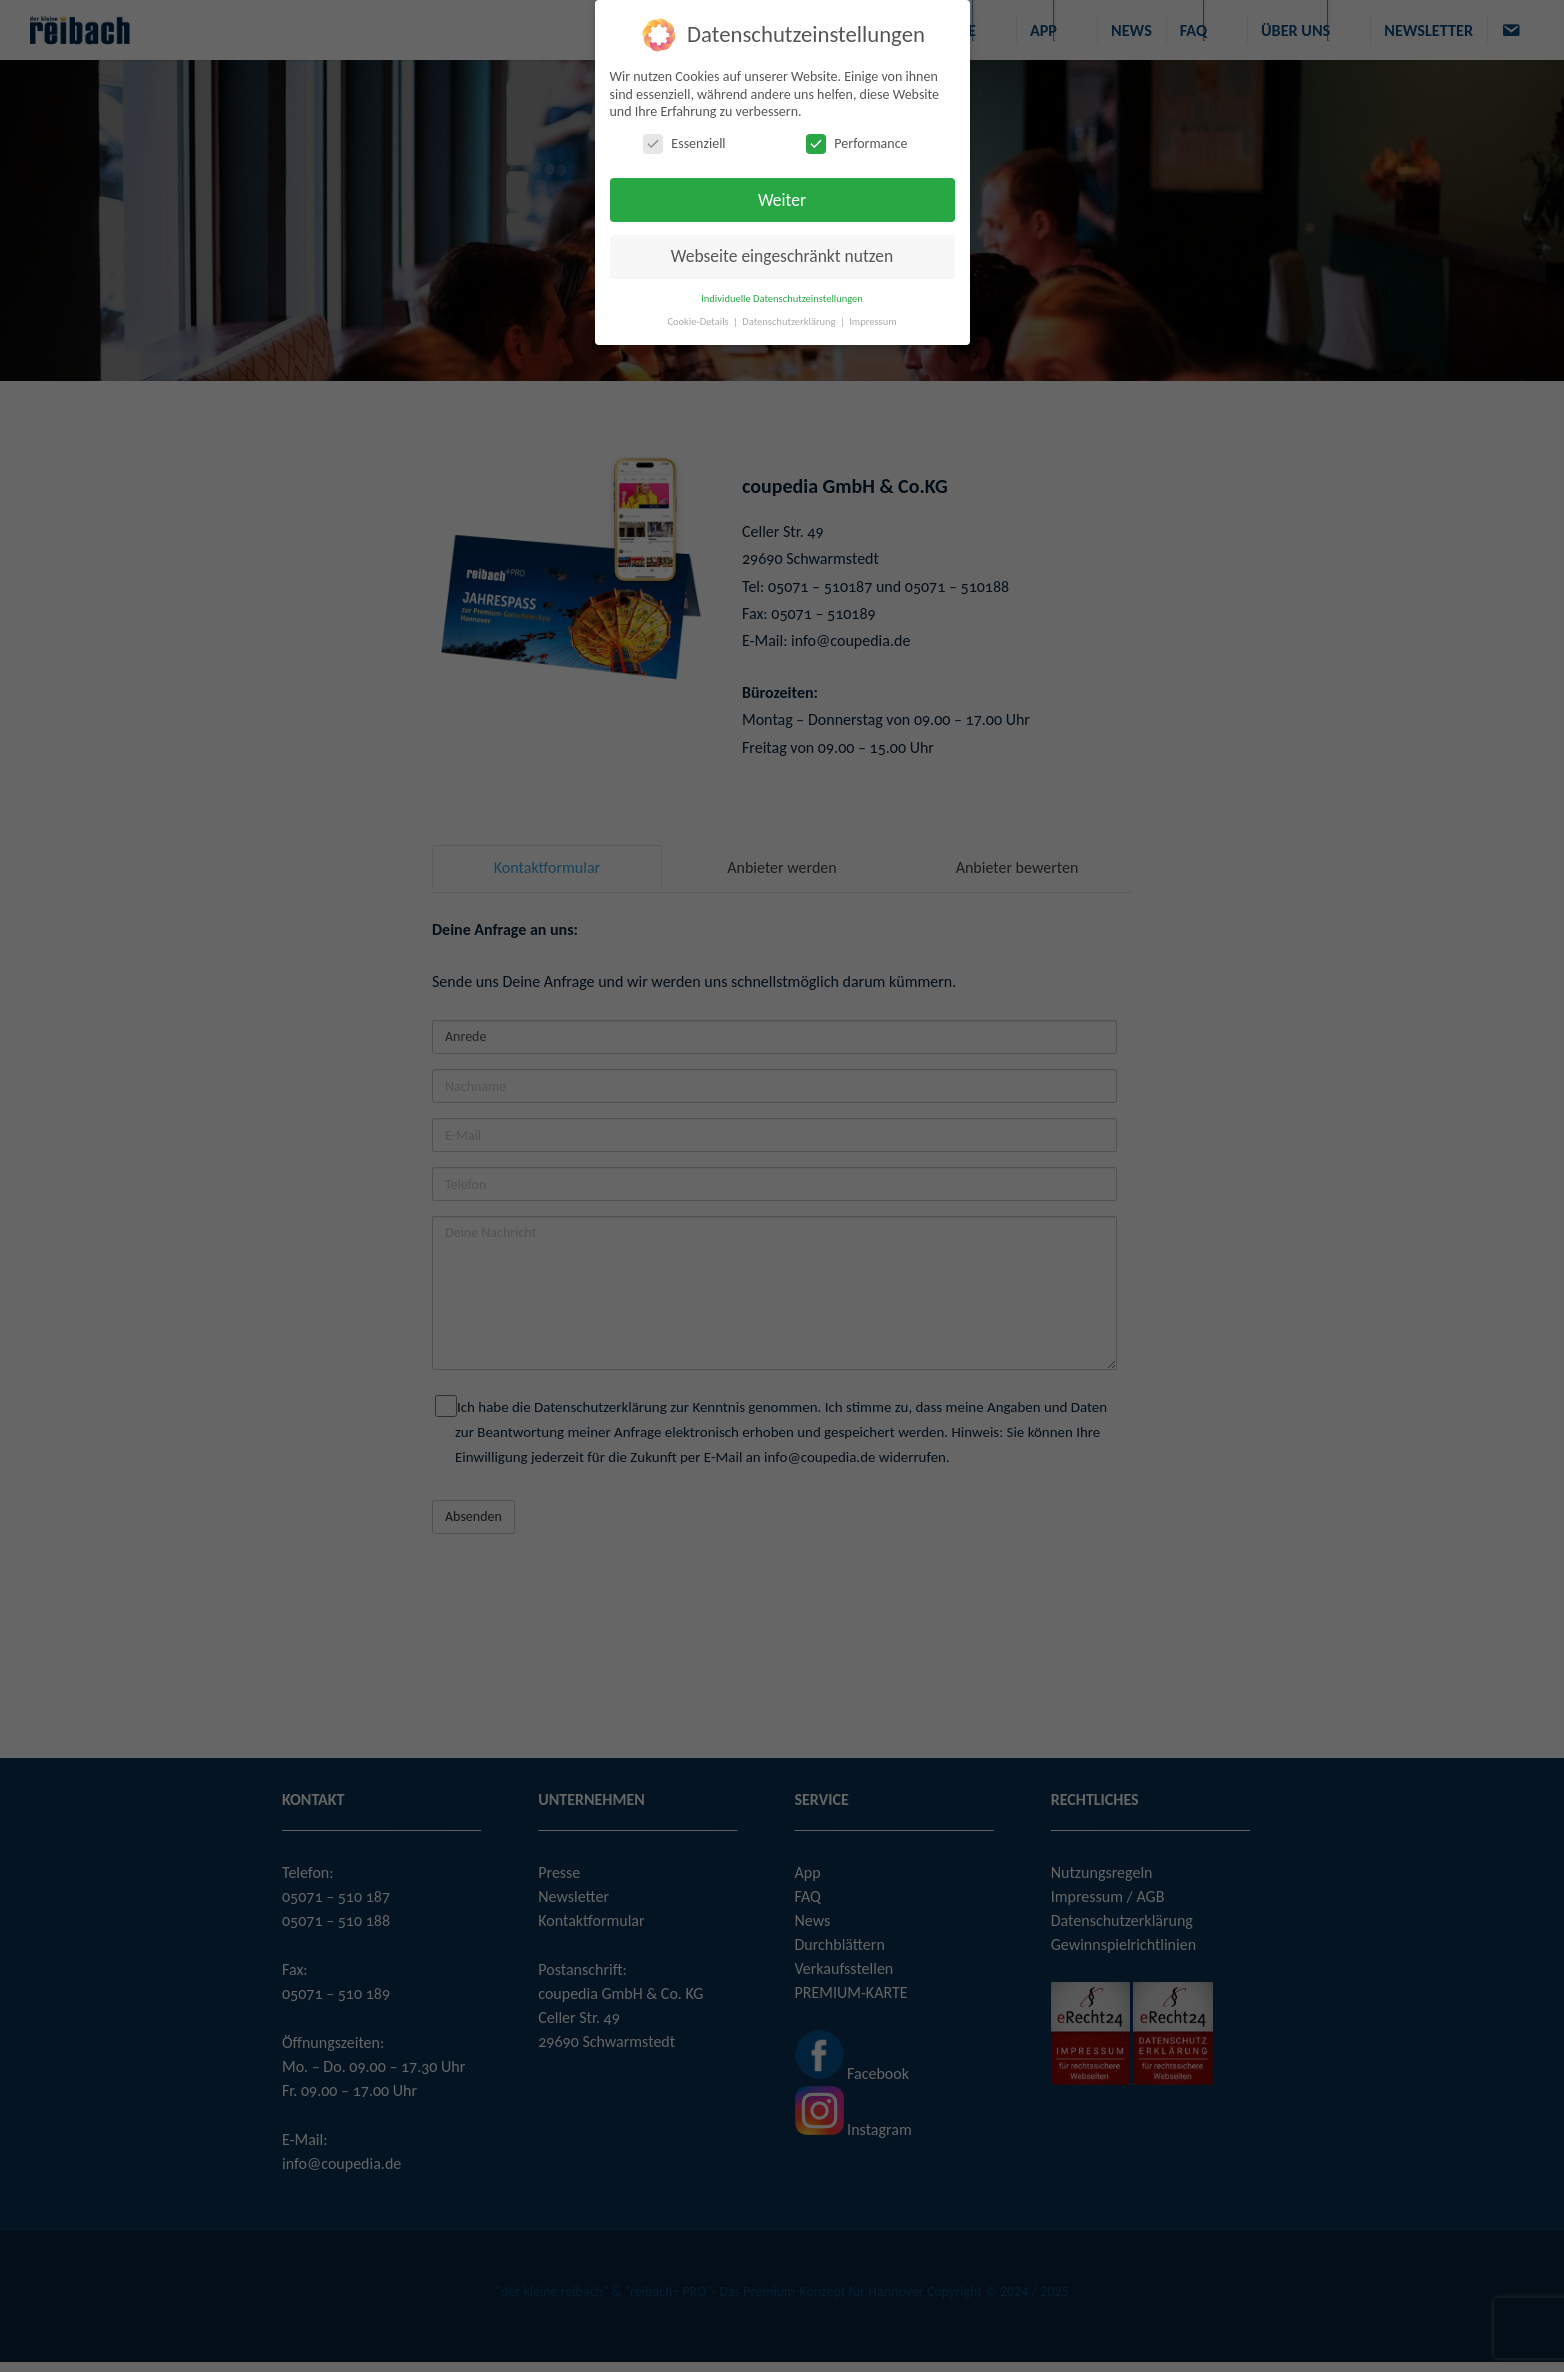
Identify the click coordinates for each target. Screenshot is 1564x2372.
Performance (856, 142)
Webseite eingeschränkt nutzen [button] (782, 256)
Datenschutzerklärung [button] (790, 321)
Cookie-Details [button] (699, 321)
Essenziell (684, 142)
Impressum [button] (872, 321)
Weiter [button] (782, 199)
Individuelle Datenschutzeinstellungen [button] (782, 298)
